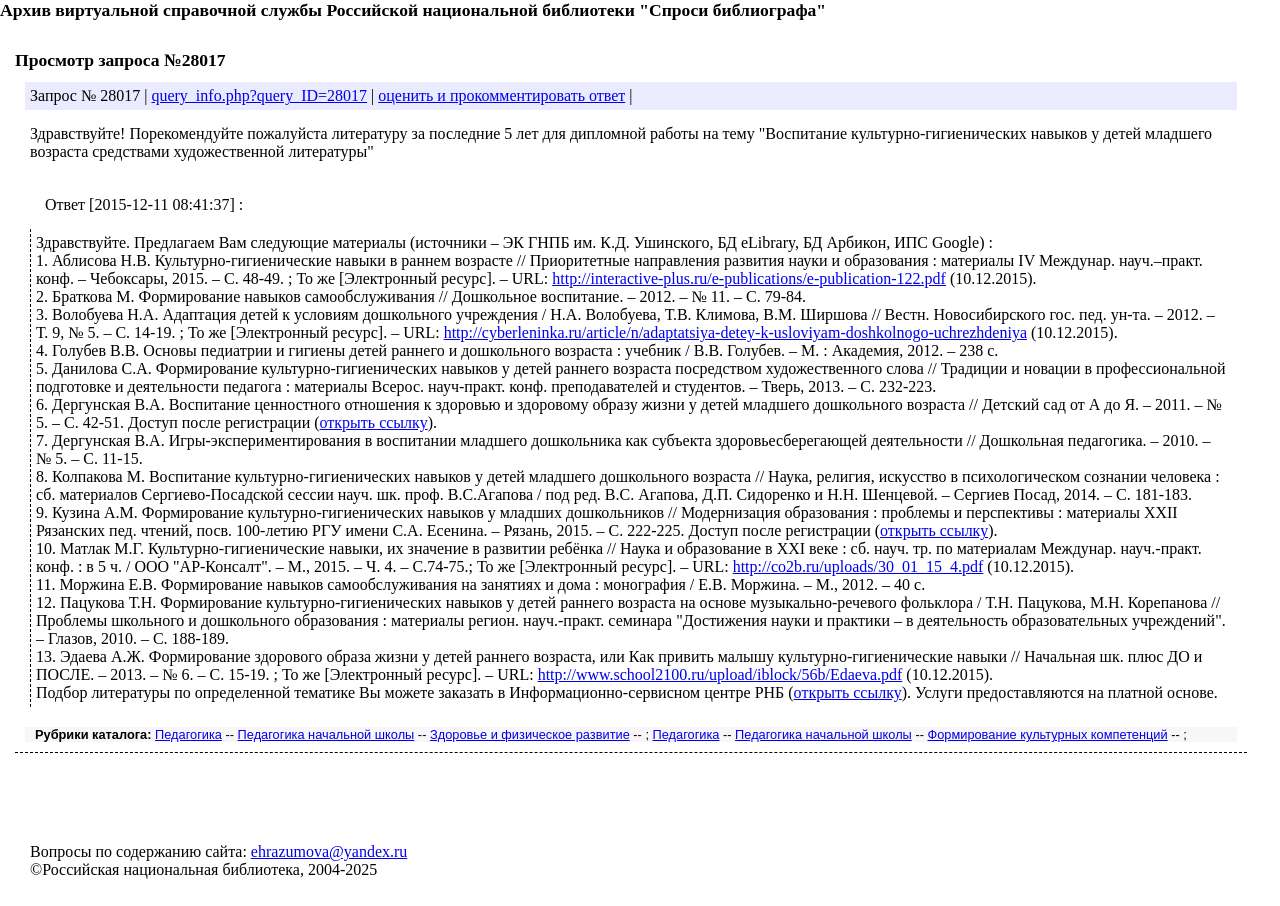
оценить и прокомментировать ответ (501, 95)
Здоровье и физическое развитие (530, 734)
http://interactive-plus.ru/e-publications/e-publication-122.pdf (749, 278)
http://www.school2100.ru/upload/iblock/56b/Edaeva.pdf (720, 674)
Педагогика (188, 734)
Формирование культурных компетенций (1047, 734)
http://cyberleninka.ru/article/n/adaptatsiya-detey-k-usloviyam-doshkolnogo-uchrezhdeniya (735, 332)
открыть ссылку (374, 422)
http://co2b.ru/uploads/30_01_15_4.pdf (858, 566)
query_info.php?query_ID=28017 (259, 95)
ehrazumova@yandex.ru (329, 851)
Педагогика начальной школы (326, 734)
